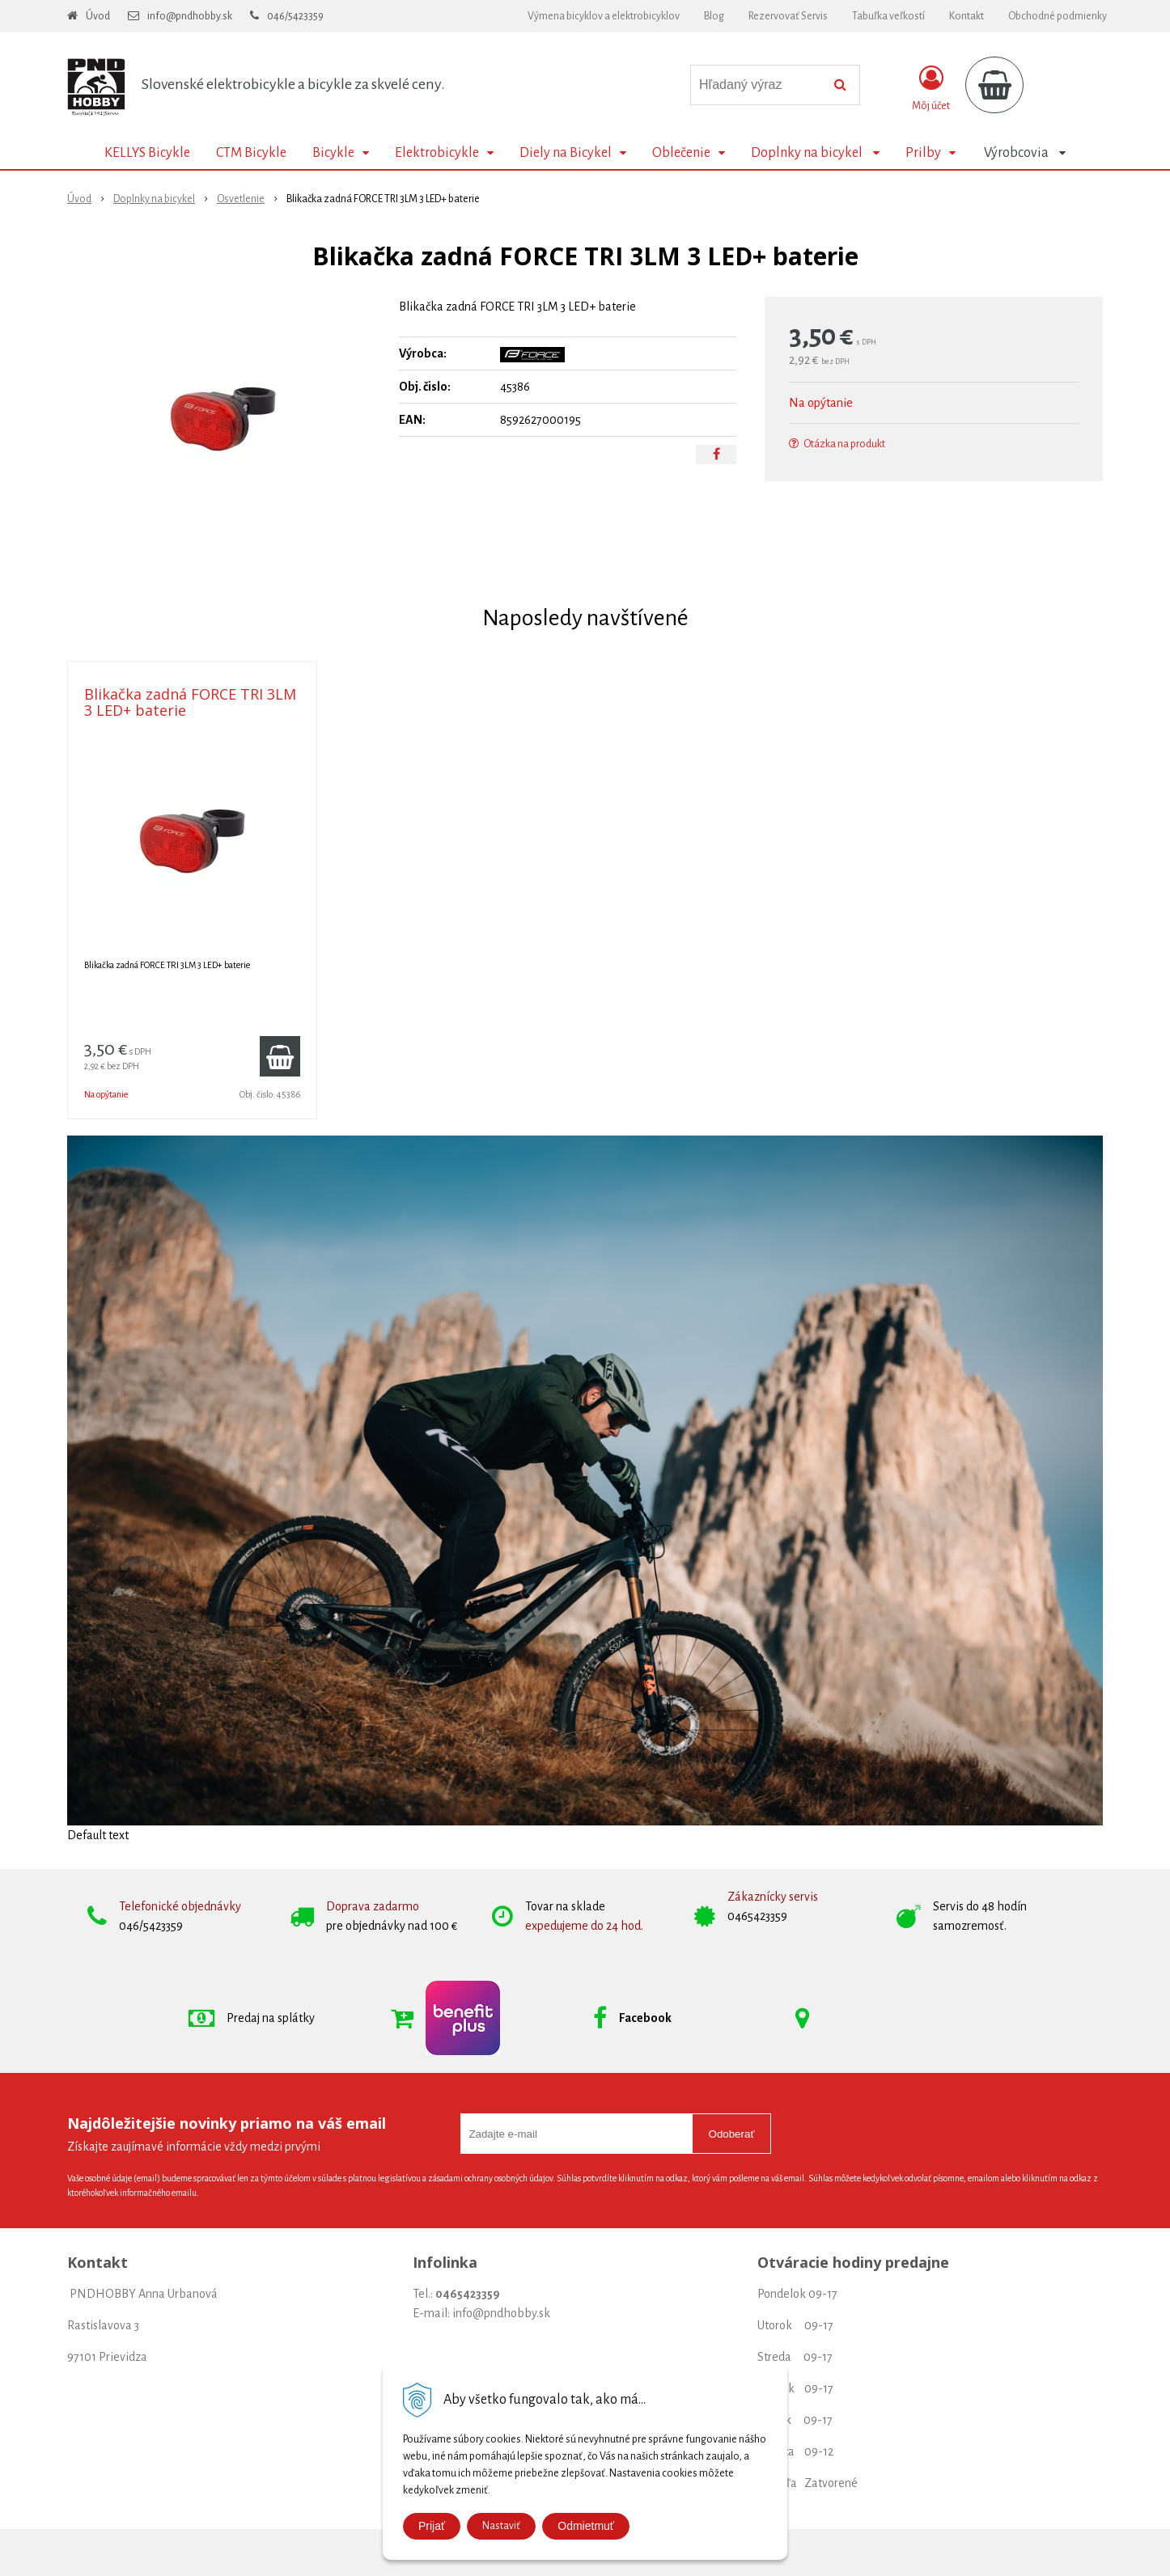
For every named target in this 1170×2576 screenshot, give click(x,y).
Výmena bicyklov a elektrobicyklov (604, 16)
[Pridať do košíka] (280, 1056)
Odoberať (732, 2134)
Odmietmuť (585, 2525)
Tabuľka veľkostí (888, 16)
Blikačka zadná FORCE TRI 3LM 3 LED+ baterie (190, 702)
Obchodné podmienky (1057, 16)
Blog (714, 16)
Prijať (431, 2525)
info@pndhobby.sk (189, 16)
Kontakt (966, 16)
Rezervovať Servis (788, 16)
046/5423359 (295, 16)
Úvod (98, 16)
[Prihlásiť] (931, 88)
